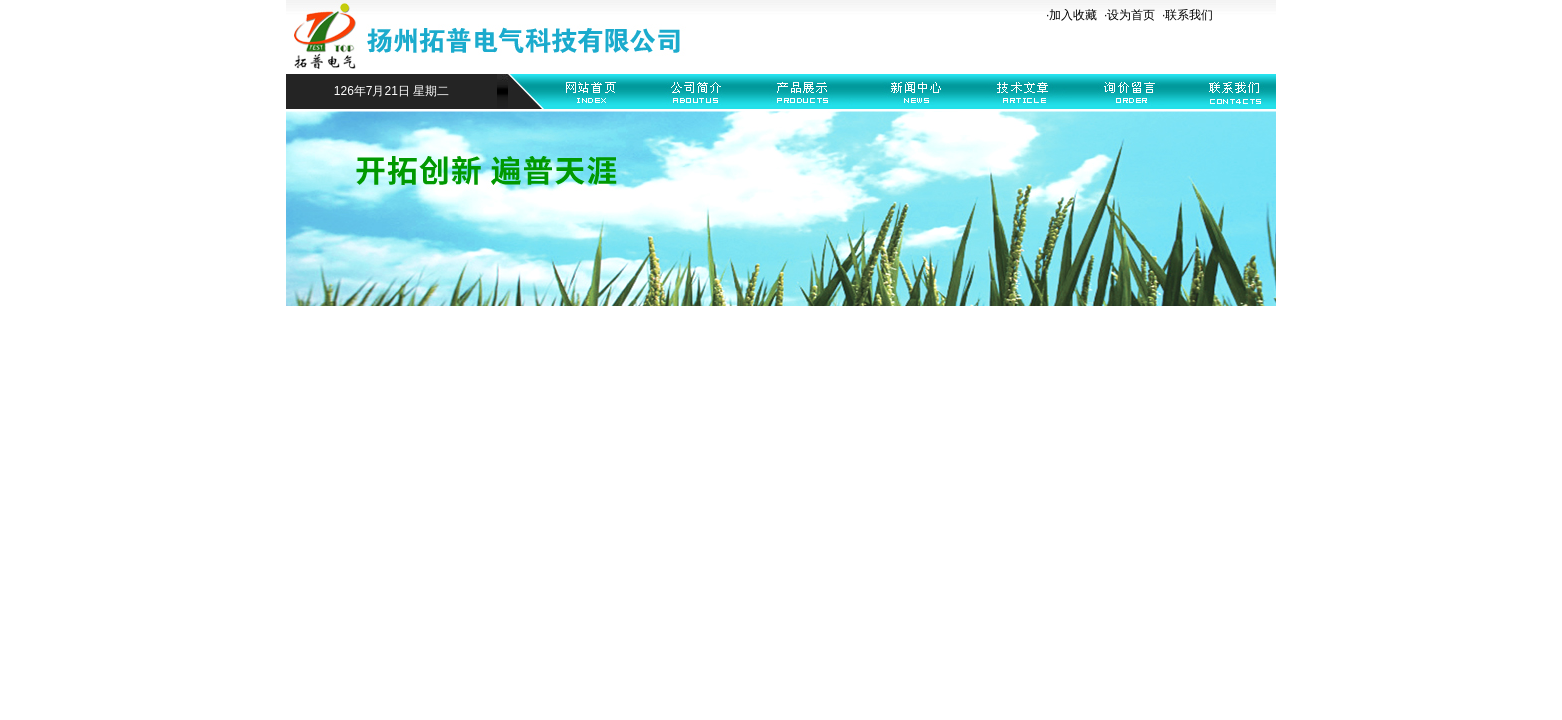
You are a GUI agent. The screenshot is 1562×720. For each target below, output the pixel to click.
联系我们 (1189, 15)
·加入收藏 (1071, 15)
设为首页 (1131, 15)
